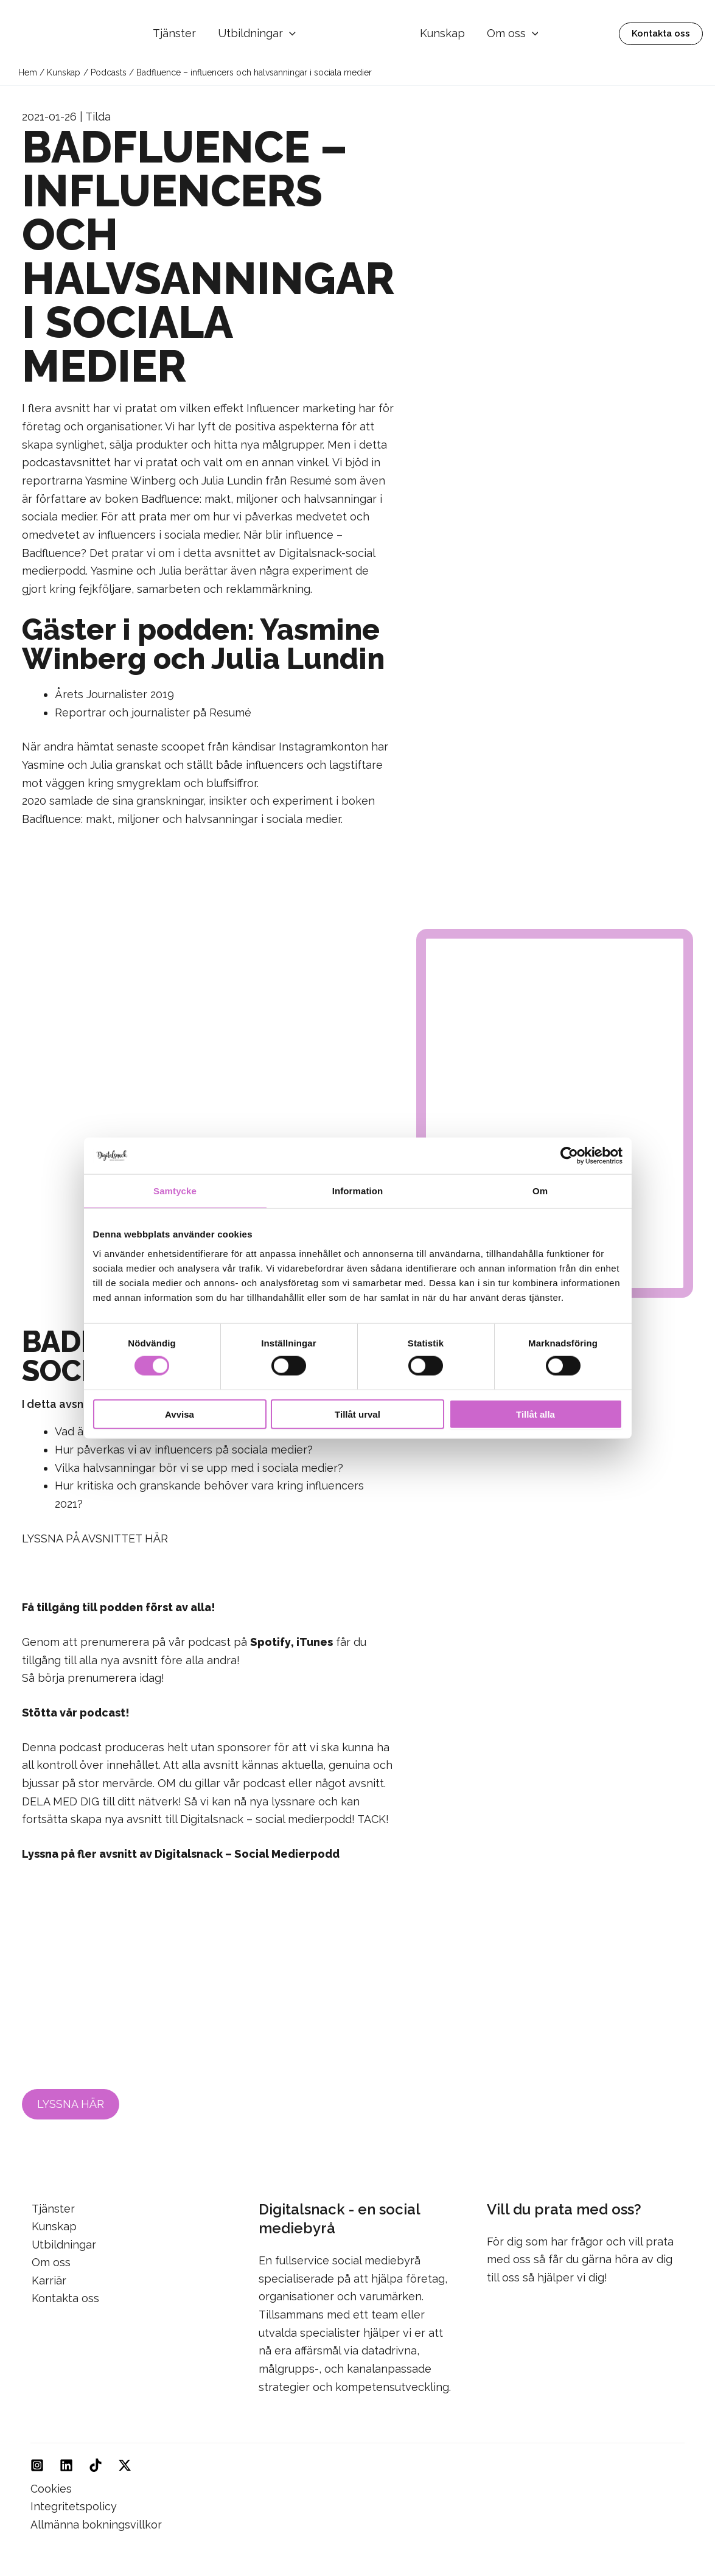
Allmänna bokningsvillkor (96, 2524)
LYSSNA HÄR (70, 2104)
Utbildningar (257, 34)
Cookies (51, 2488)
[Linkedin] (66, 2465)
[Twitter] (124, 2465)
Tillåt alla (535, 1414)
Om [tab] (540, 1191)
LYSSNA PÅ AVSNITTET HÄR (95, 1538)
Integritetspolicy (73, 2506)
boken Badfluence (152, 498)
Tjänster (174, 33)
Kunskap (442, 33)
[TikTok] (95, 2465)
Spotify (270, 1642)
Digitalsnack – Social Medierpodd (245, 1853)
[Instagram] (37, 2465)
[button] (289, 34)
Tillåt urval (357, 1414)
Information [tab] (357, 1191)
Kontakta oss (64, 2298)
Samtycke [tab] (175, 1191)
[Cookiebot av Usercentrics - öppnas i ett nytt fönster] (569, 1156)
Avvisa (179, 1414)
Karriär (47, 2280)
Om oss (513, 33)
